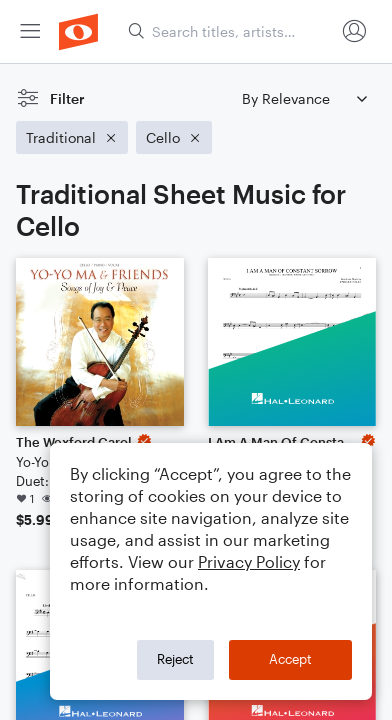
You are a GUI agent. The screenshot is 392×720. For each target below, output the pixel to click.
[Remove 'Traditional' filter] (72, 137)
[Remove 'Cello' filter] (174, 137)
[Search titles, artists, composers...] (231, 31)
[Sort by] (304, 98)
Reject (175, 659)
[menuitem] (30, 31)
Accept (290, 659)
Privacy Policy (249, 561)
